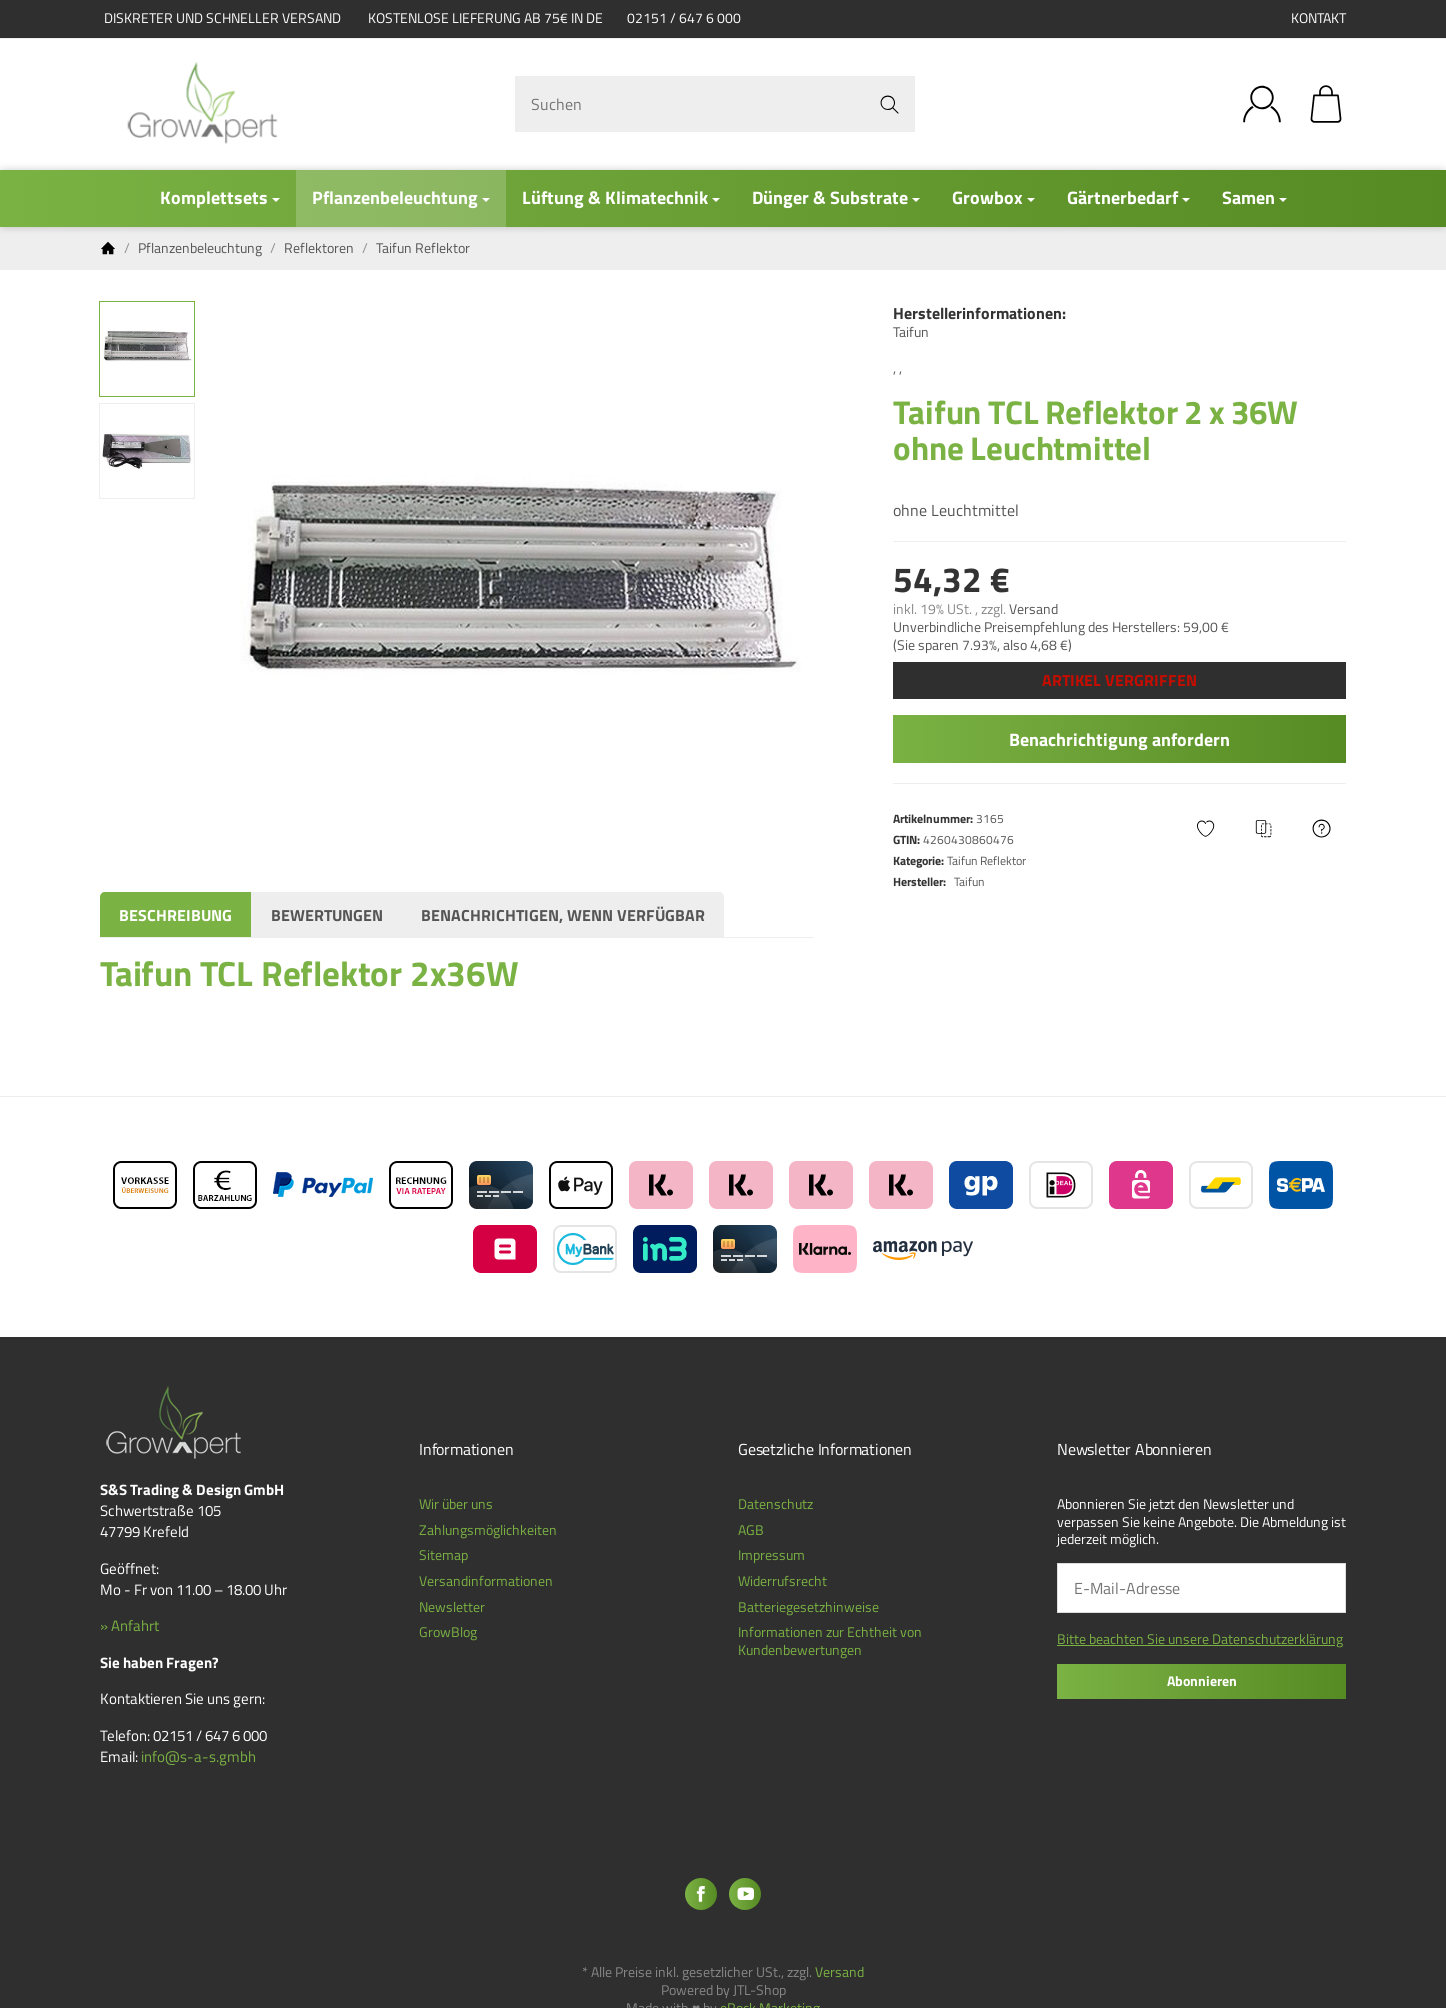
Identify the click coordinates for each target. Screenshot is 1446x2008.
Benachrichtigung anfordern (1119, 739)
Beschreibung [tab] (175, 915)
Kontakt (1318, 18)
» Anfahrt (129, 1625)
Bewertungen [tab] (327, 915)
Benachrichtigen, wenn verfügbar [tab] (563, 915)
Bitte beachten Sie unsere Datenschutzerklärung (1200, 1639)
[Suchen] (715, 104)
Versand (1033, 609)
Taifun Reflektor (986, 860)
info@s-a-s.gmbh (198, 1756)
